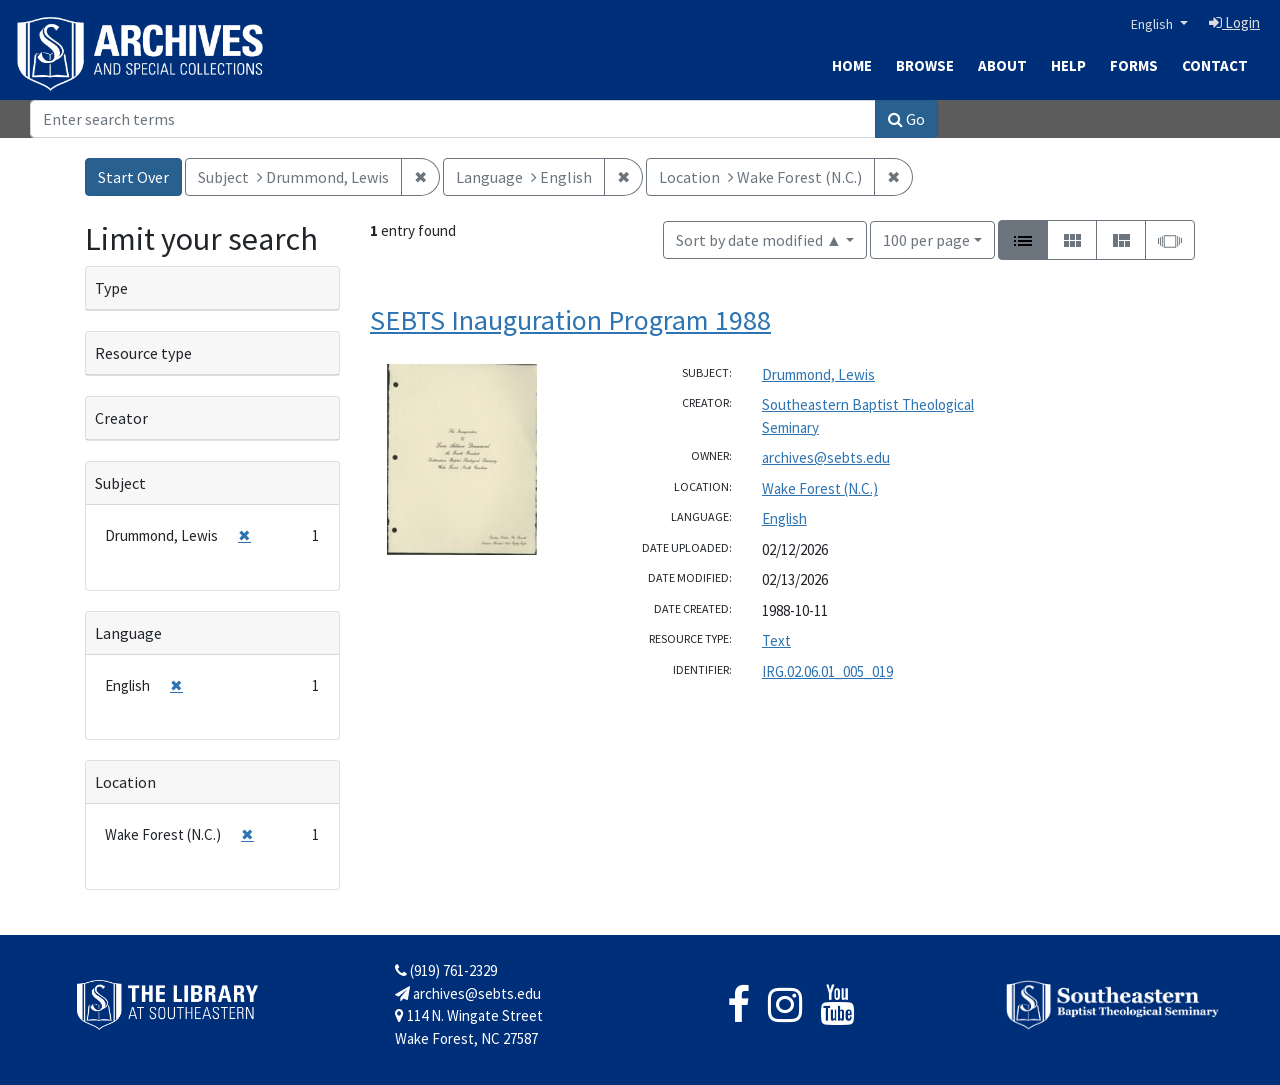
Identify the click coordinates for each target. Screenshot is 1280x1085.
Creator (121, 418)
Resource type (143, 353)
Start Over (133, 177)
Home (852, 65)
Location (125, 782)
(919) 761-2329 (446, 970)
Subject (120, 483)
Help (1068, 65)
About (1002, 65)
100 (926, 238)
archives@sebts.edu (826, 457)
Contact (1215, 65)
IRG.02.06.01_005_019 (827, 671)
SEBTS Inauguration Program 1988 (570, 320)
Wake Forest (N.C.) (820, 488)
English (1153, 24)
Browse (925, 65)
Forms (1134, 65)
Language (128, 633)
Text (776, 640)
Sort (759, 240)
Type (111, 288)
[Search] (453, 119)
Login (1234, 22)
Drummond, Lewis (818, 374)
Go (906, 119)
